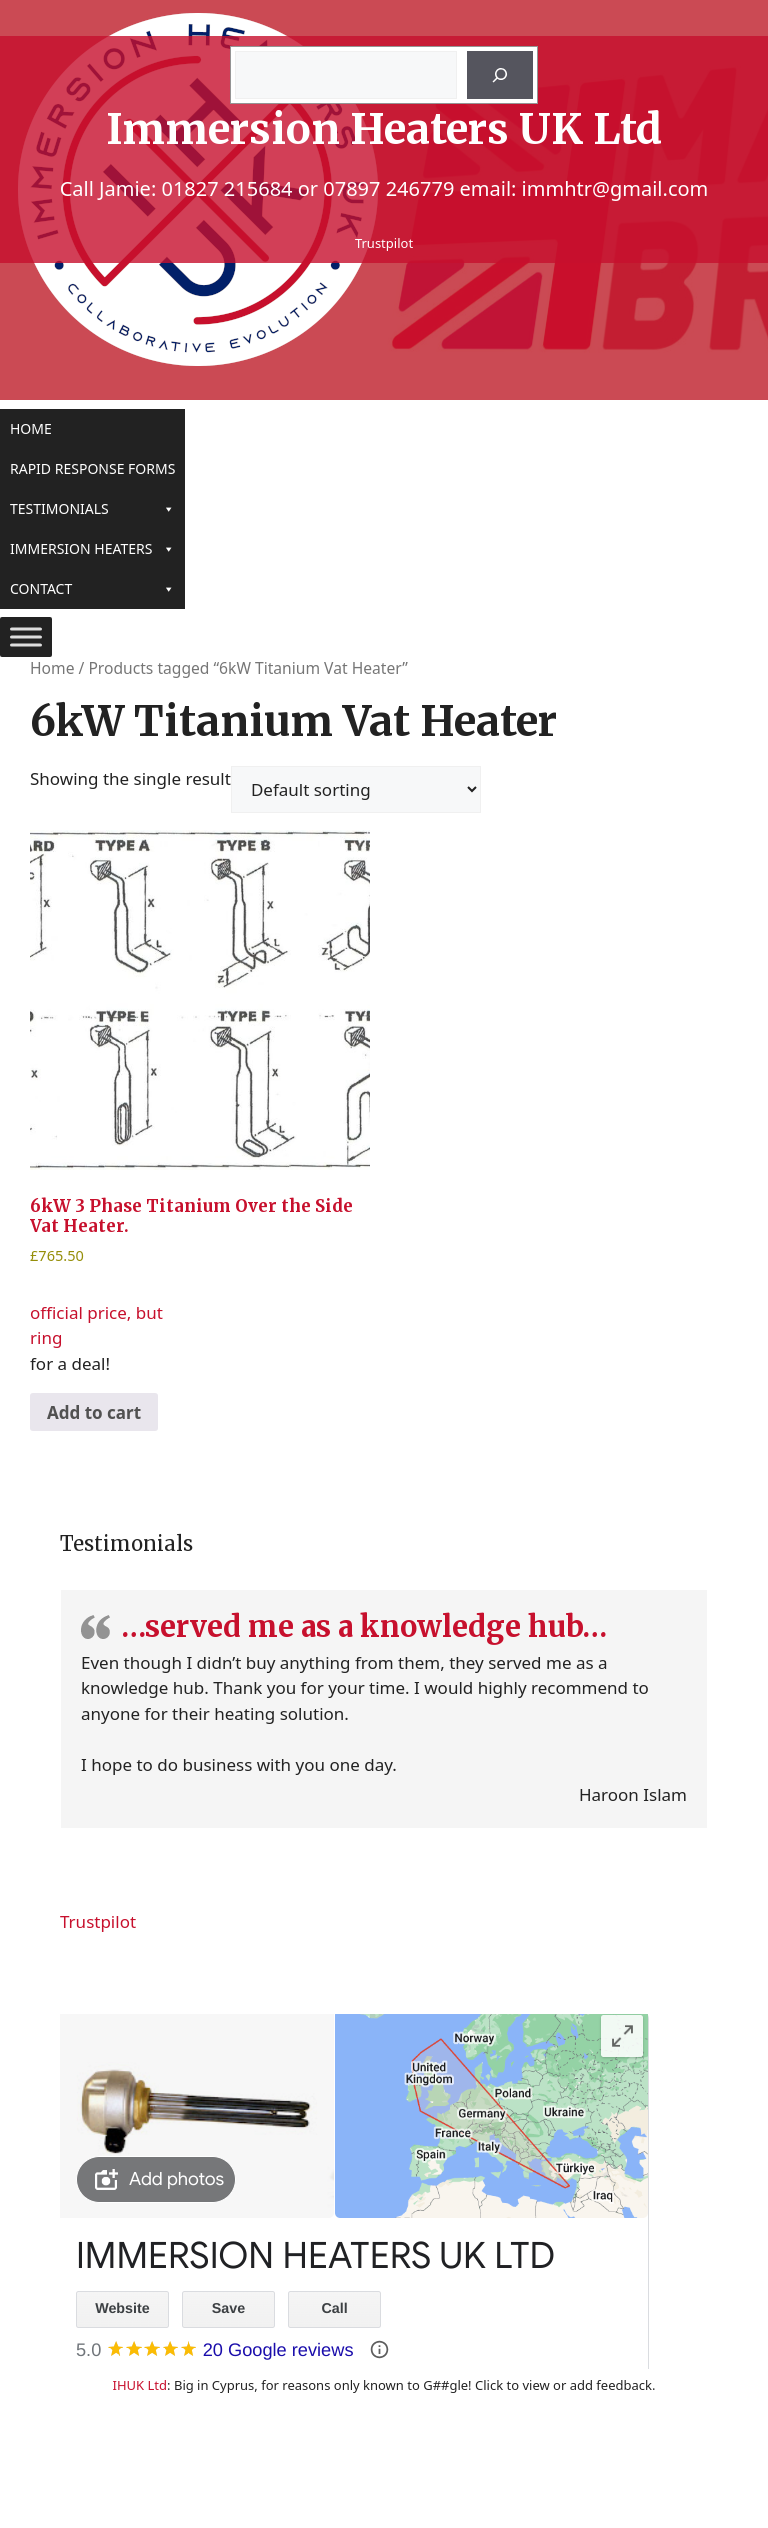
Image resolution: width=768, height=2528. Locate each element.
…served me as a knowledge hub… (364, 1626)
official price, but (200, 1076)
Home (31, 428)
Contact (92, 589)
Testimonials (92, 509)
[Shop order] (356, 789)
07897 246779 (388, 188)
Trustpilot (384, 243)
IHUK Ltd (140, 2385)
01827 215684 (226, 188)
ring (46, 1337)
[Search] (500, 75)
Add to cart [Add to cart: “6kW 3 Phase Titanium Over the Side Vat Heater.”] (94, 1412)
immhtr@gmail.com (615, 188)
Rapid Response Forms (92, 468)
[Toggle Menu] (26, 636)
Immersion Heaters (92, 549)
